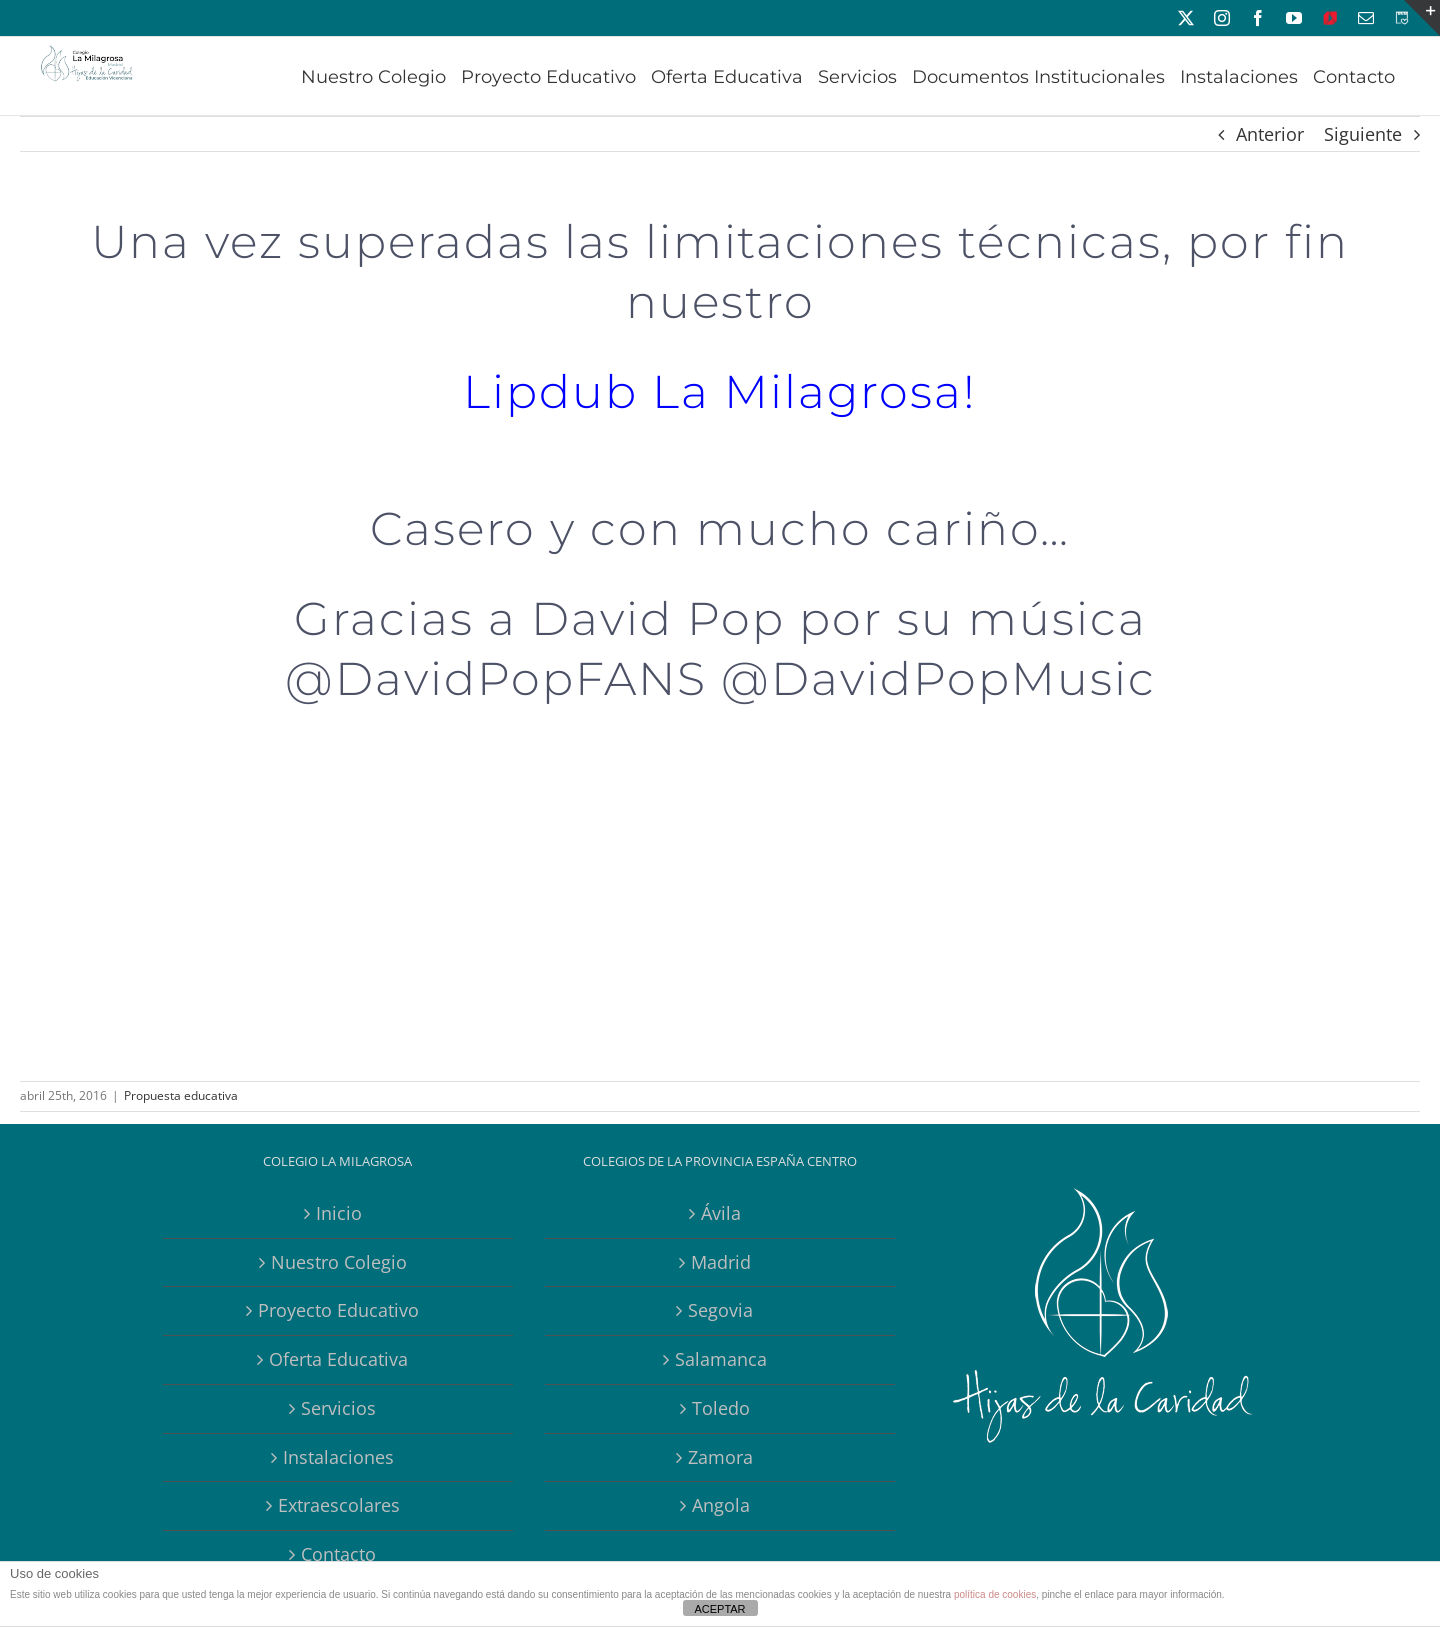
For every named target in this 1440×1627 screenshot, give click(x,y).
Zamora (720, 1457)
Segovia (720, 1310)
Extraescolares (339, 1505)
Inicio (339, 1213)
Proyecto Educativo (338, 1310)
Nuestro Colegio (339, 1262)
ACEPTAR (719, 1609)
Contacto (338, 1554)
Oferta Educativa (338, 1359)
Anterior (1270, 134)
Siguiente (1363, 134)
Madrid (721, 1262)
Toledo (721, 1408)
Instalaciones (338, 1457)
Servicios (338, 1408)
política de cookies (995, 1594)
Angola (721, 1505)
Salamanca (721, 1359)
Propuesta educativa (181, 1095)
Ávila (721, 1213)
